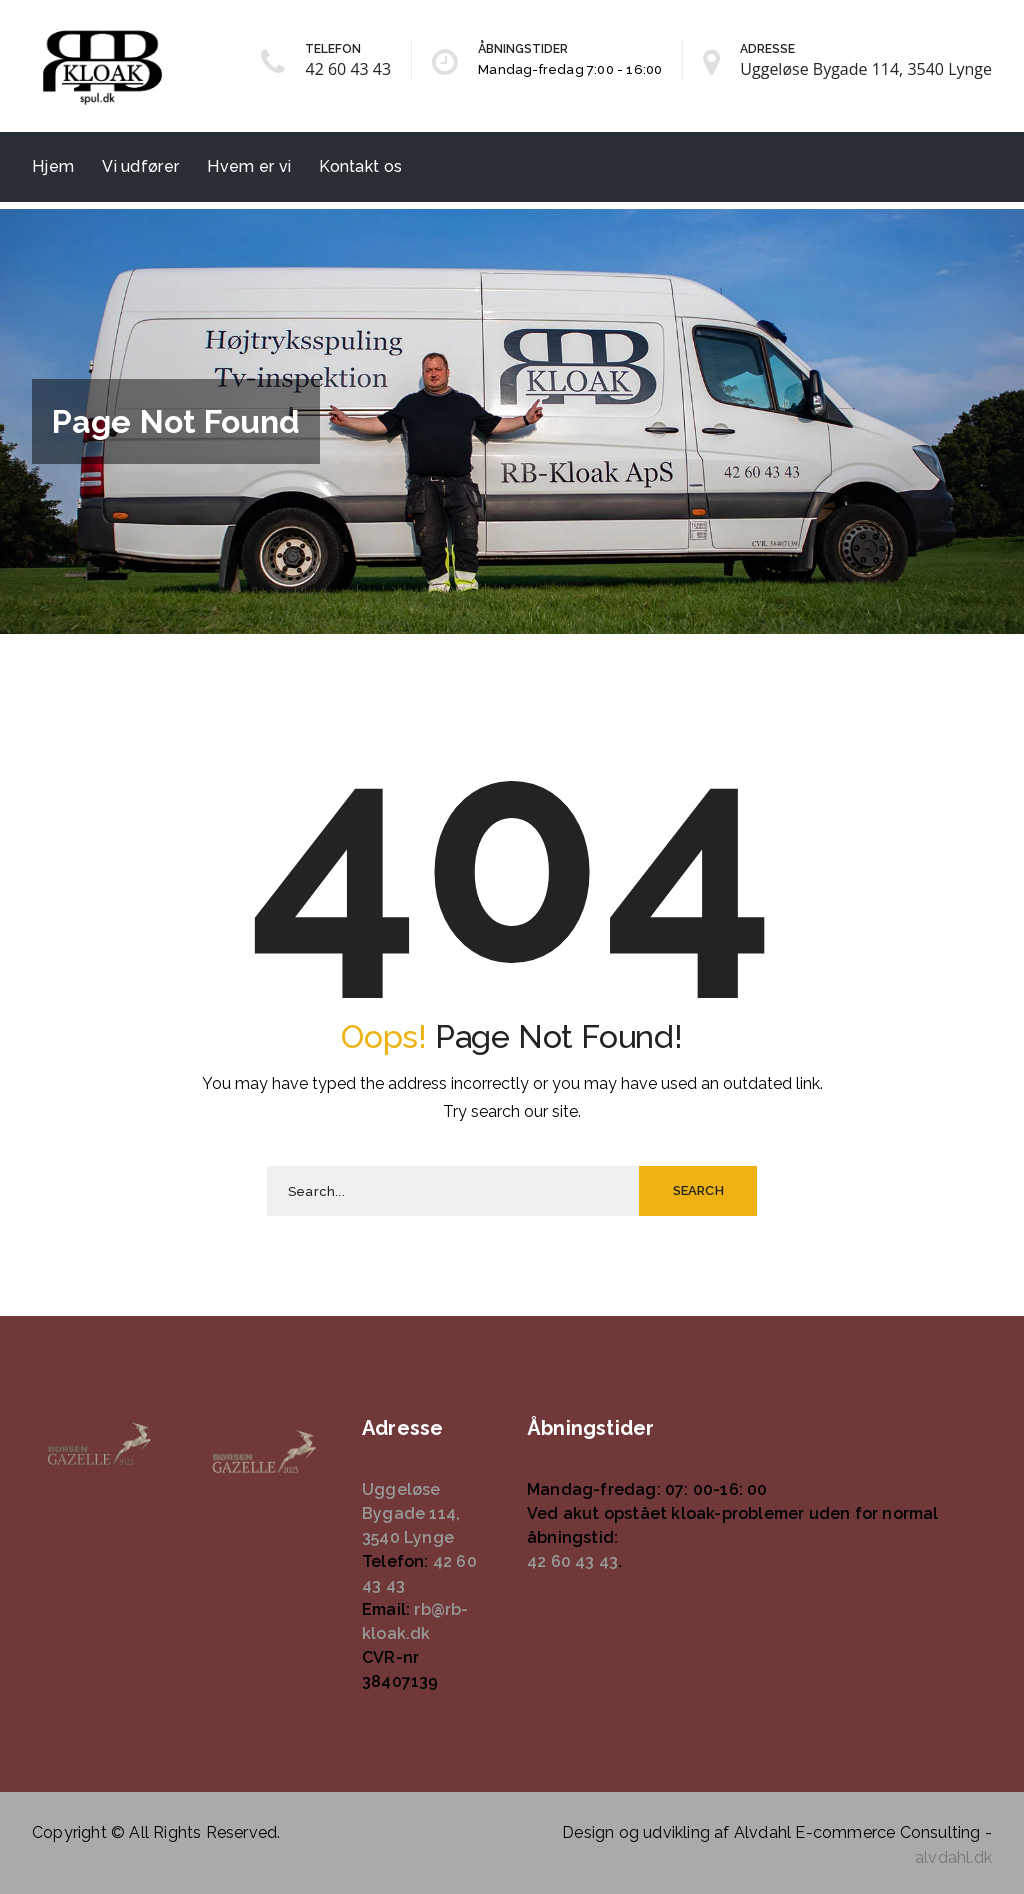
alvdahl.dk (953, 1857)
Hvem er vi (249, 166)
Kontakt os (360, 166)
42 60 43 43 (348, 69)
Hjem (53, 166)
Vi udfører (140, 166)
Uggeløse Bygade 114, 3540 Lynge (866, 69)
